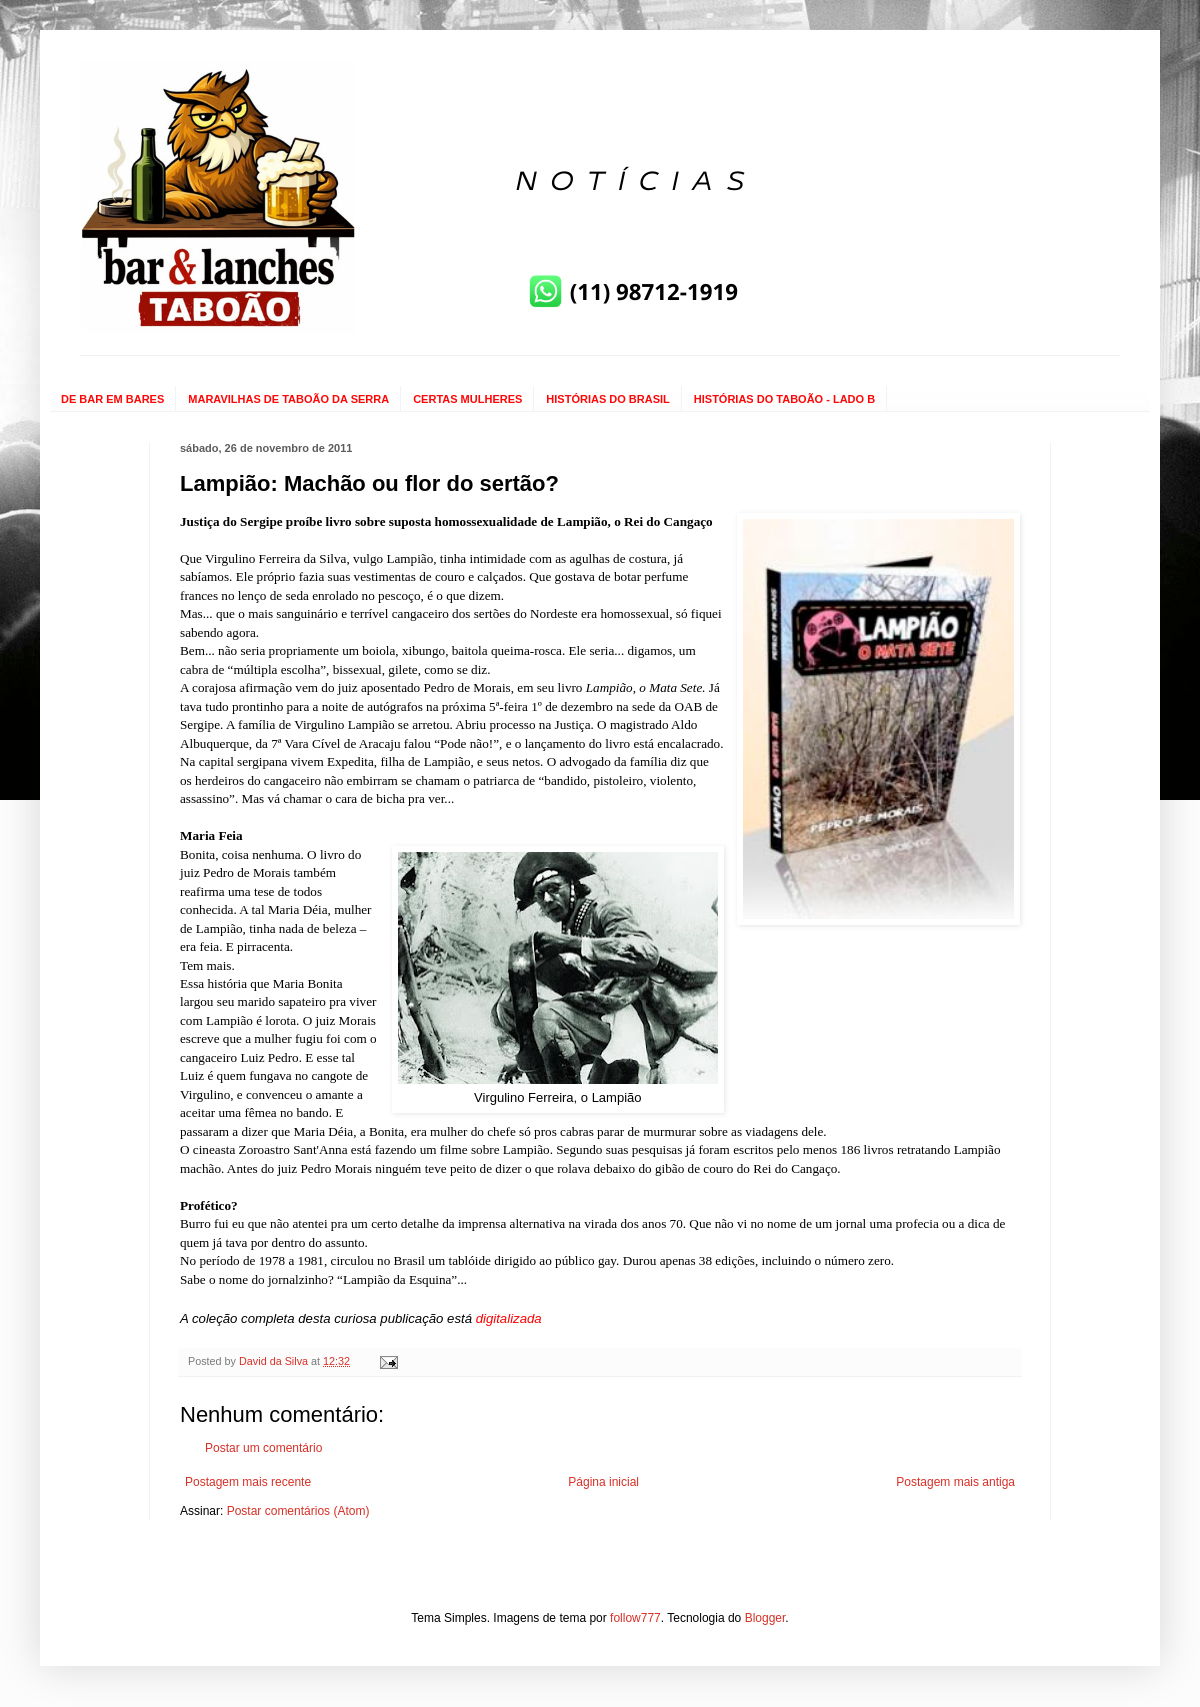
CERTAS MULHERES (467, 399)
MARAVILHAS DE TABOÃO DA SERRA (288, 399)
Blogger (765, 1618)
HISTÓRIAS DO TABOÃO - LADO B (784, 399)
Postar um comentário (263, 1448)
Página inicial (603, 1482)
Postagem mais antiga (955, 1482)
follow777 (635, 1618)
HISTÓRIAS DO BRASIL (607, 399)
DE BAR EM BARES (112, 399)
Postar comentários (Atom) (298, 1511)
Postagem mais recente (248, 1482)
